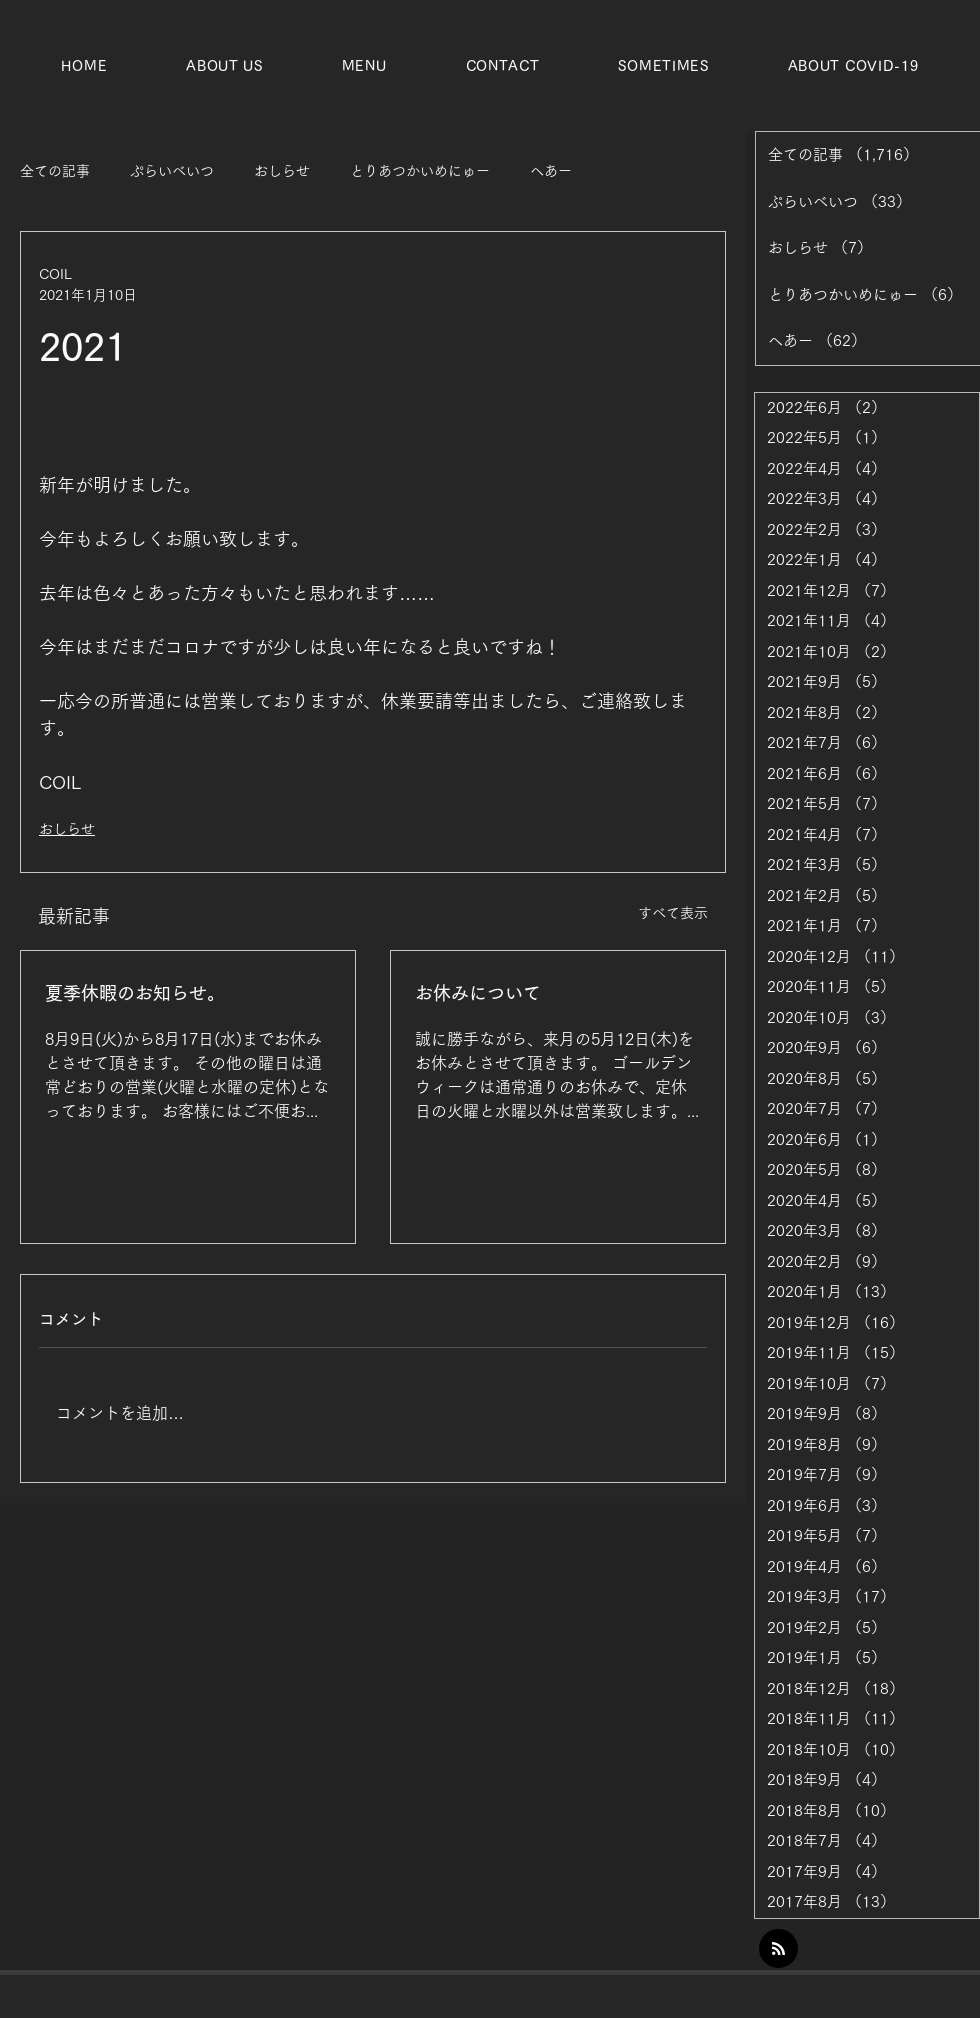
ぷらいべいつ (172, 171)
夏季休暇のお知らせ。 (135, 993)
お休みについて (478, 993)
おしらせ (282, 171)
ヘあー (551, 171)
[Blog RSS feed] (778, 1949)
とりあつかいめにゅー (420, 171)
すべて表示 (673, 913)
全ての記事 (55, 171)
